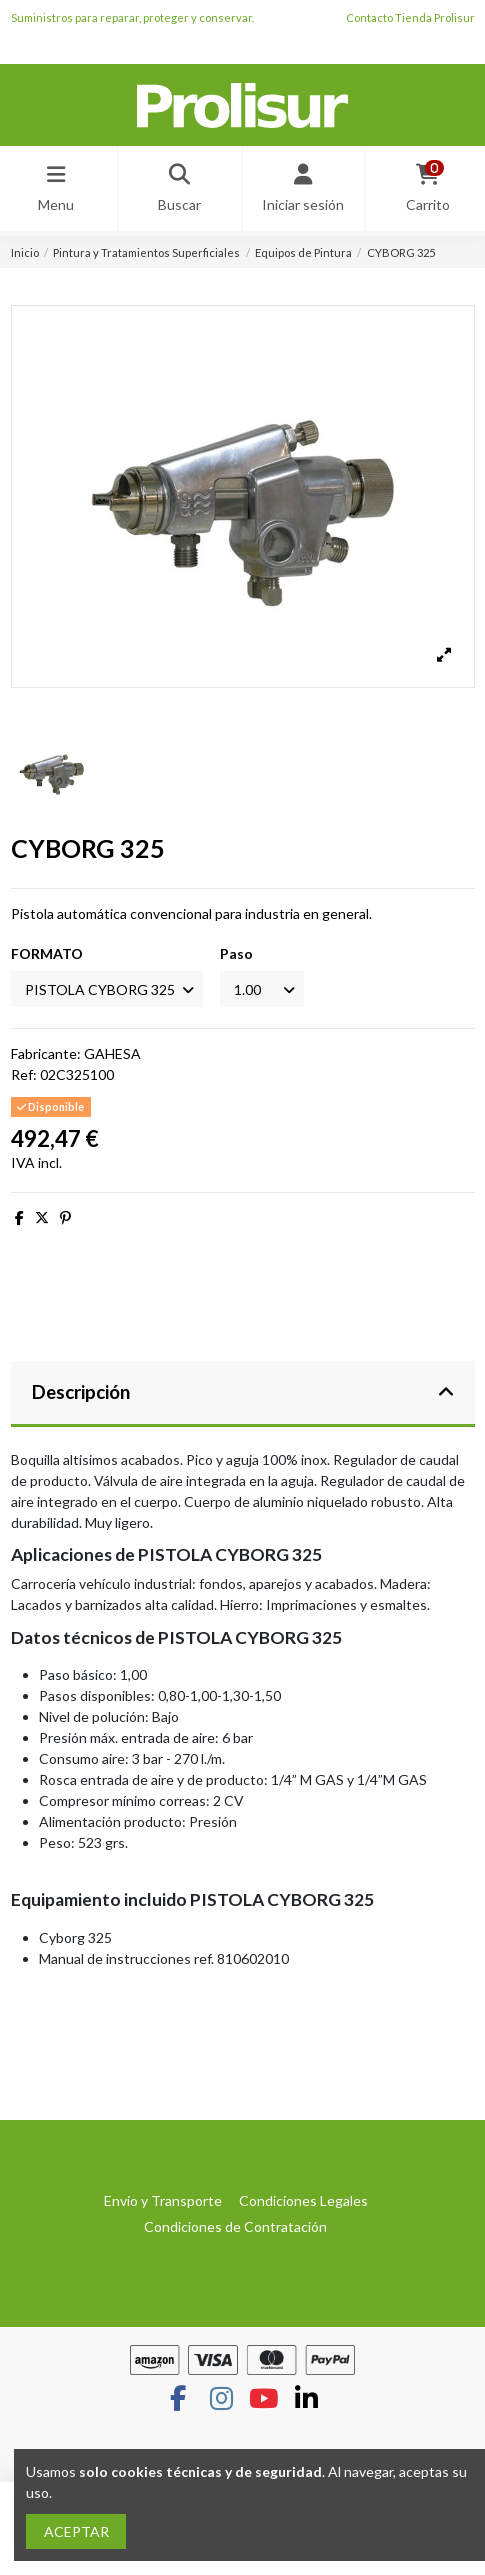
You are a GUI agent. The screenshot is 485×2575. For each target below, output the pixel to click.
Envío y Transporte (163, 2200)
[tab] (243, 1394)
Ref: (24, 1074)
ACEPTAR (76, 2531)
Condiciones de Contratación (235, 2226)
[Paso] (262, 989)
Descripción (243, 1392)
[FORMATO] (107, 989)
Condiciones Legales (303, 2200)
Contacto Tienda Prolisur (410, 17)
